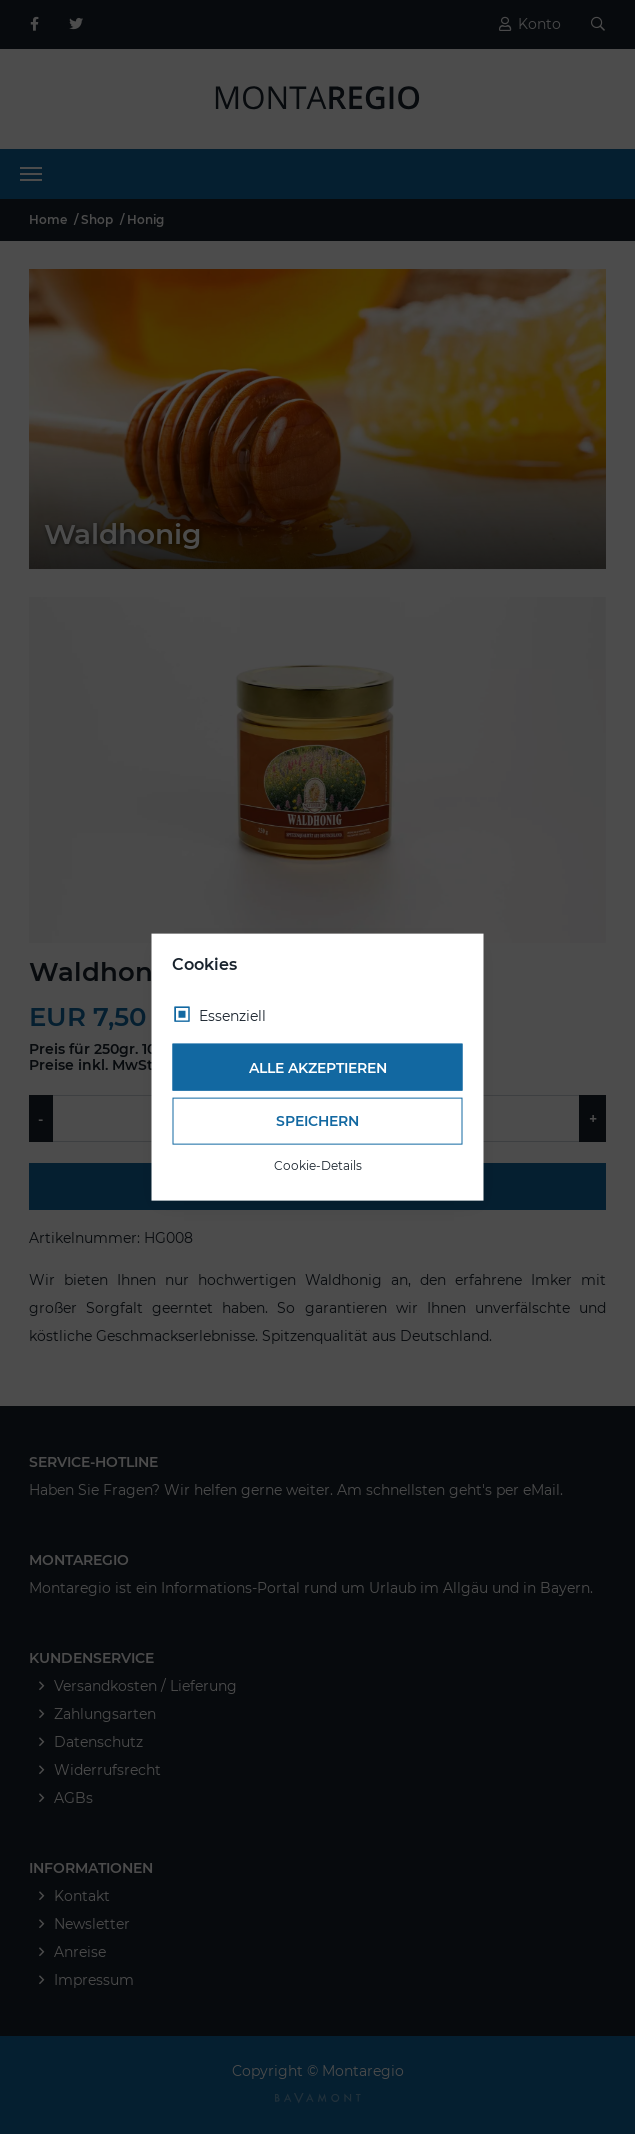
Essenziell (232, 1016)
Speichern (317, 1121)
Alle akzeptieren (318, 1067)
